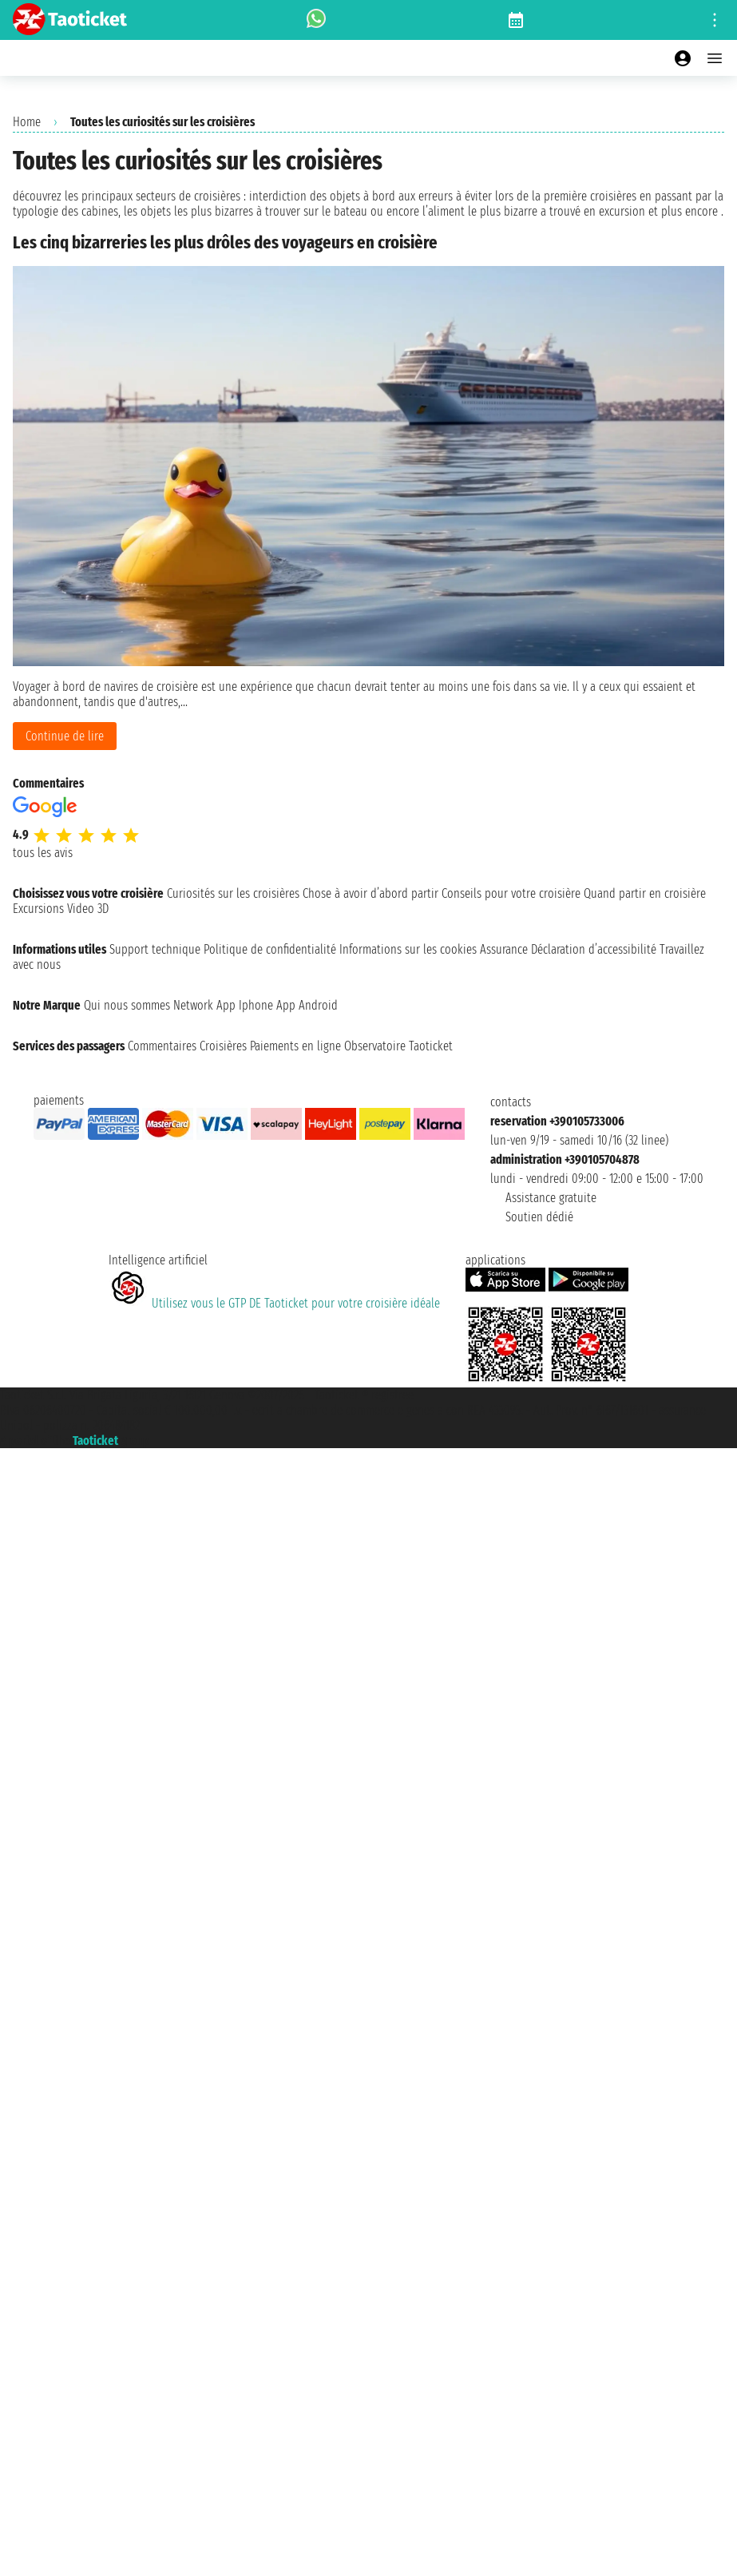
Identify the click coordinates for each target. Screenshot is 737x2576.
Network (193, 1005)
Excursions (38, 908)
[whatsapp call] (316, 20)
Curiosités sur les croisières (233, 893)
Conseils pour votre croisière (511, 893)
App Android (307, 1005)
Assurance (504, 949)
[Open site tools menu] (714, 20)
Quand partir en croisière (645, 893)
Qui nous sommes (127, 1005)
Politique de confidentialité (270, 949)
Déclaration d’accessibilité (593, 949)
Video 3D (88, 908)
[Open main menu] (714, 58)
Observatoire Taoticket (398, 1046)
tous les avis (43, 852)
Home (27, 121)
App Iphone (244, 1005)
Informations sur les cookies (408, 949)
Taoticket (95, 1440)
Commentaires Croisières (187, 1046)
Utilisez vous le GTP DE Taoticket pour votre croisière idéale (274, 1303)
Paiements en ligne (295, 1046)
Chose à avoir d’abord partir (370, 893)
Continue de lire (65, 736)
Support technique (154, 949)
